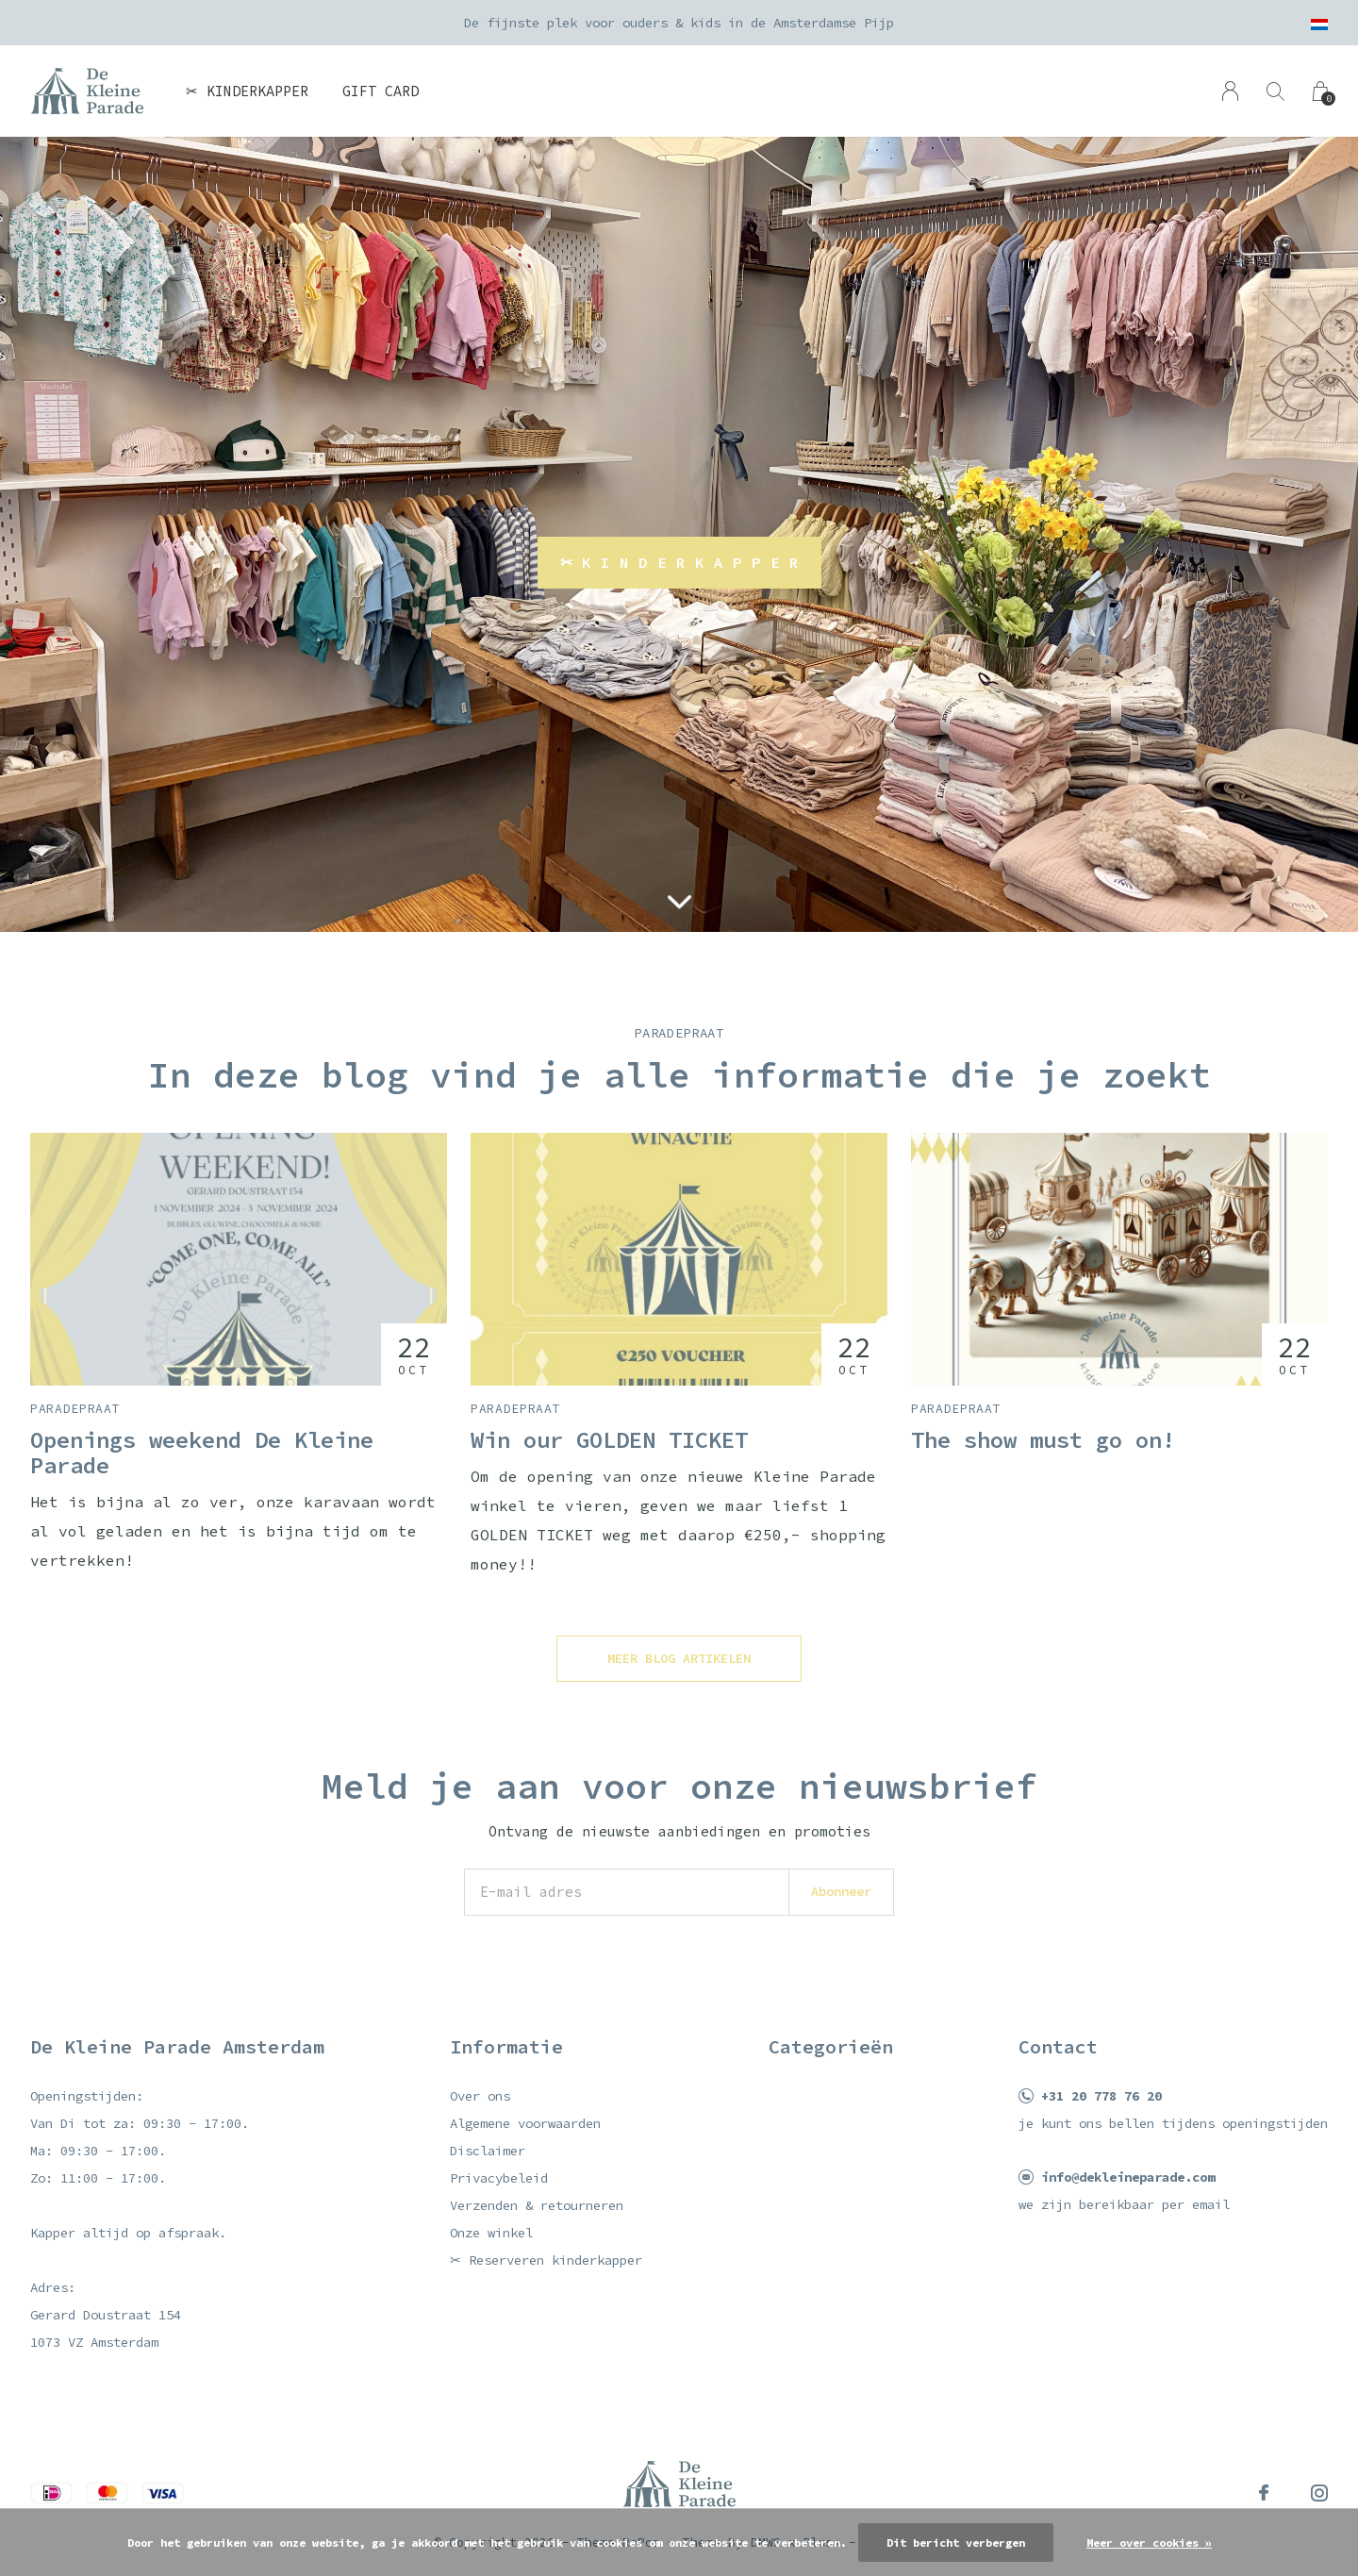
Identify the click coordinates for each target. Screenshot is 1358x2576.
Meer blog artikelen (679, 1658)
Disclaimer (487, 2150)
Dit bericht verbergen (955, 2542)
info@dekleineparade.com (1128, 2177)
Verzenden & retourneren (536, 2205)
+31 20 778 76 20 (1101, 2095)
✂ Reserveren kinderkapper (546, 2260)
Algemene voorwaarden (525, 2123)
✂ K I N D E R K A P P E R (679, 562)
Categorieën (831, 2046)
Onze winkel (491, 2232)
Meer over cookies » (1149, 2542)
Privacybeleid (499, 2177)
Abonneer (841, 1891)
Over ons (480, 2095)
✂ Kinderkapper (247, 91)
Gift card (380, 91)
